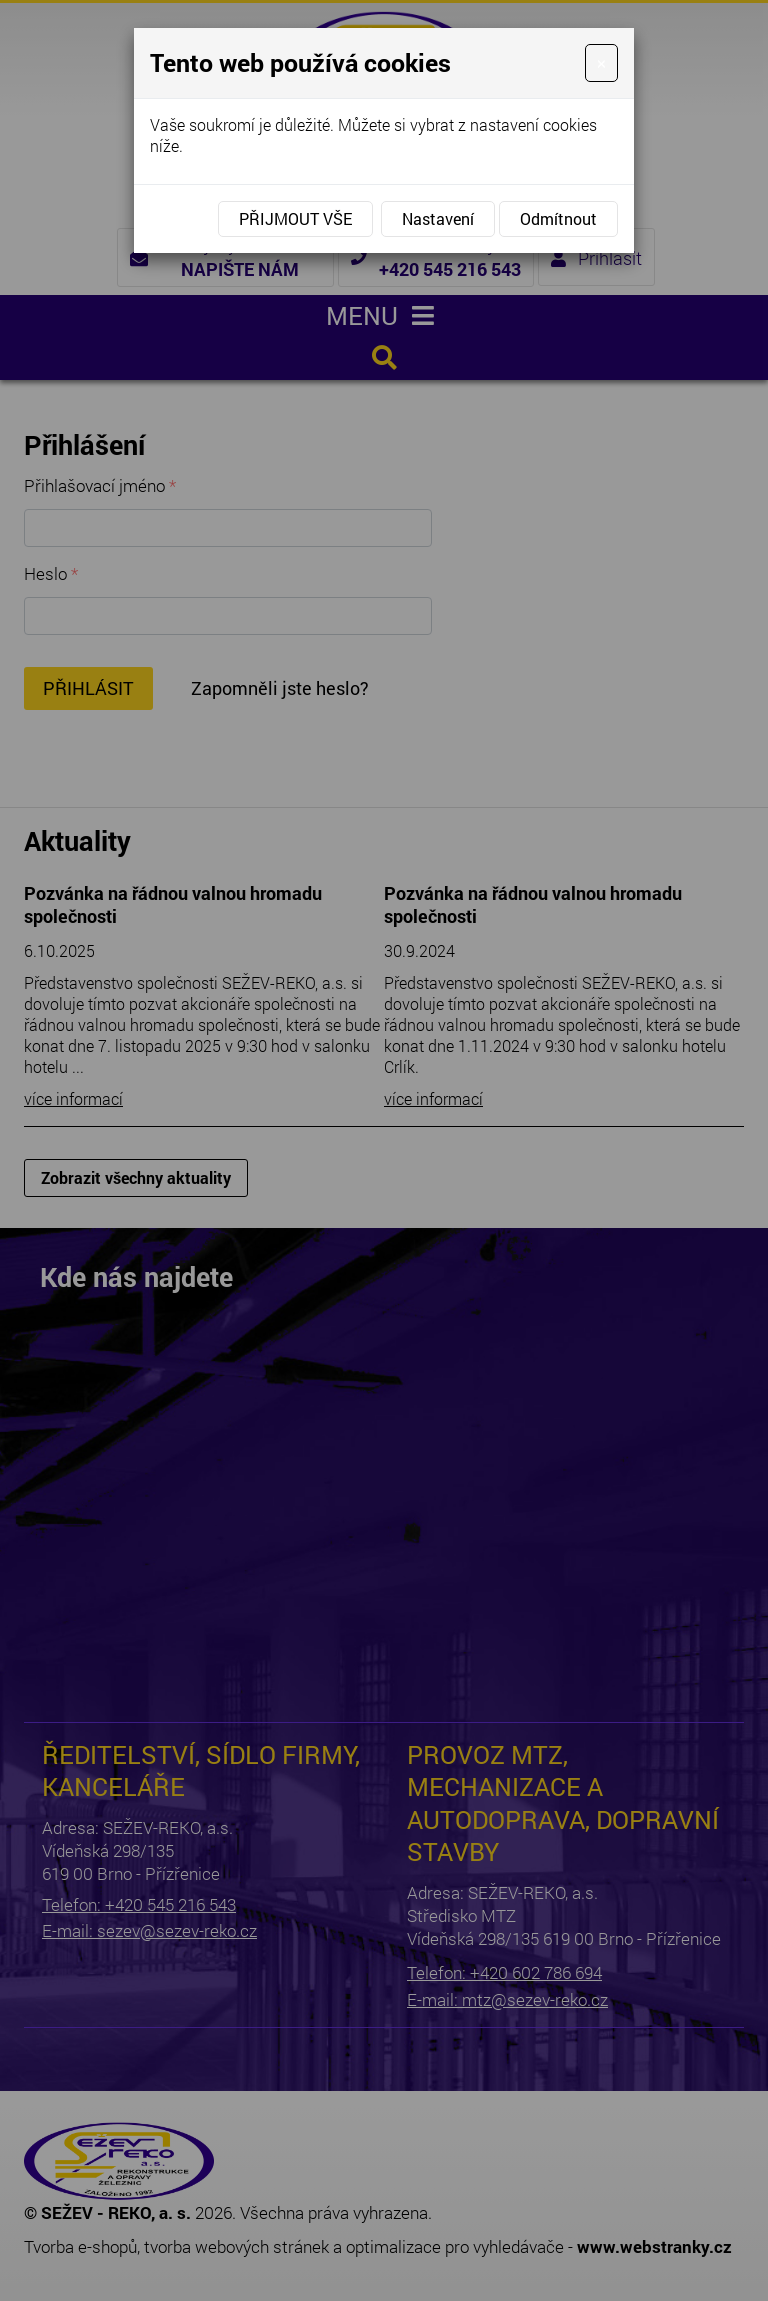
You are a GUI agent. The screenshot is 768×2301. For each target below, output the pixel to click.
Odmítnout (558, 218)
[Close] (601, 63)
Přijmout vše (295, 218)
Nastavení (438, 218)
